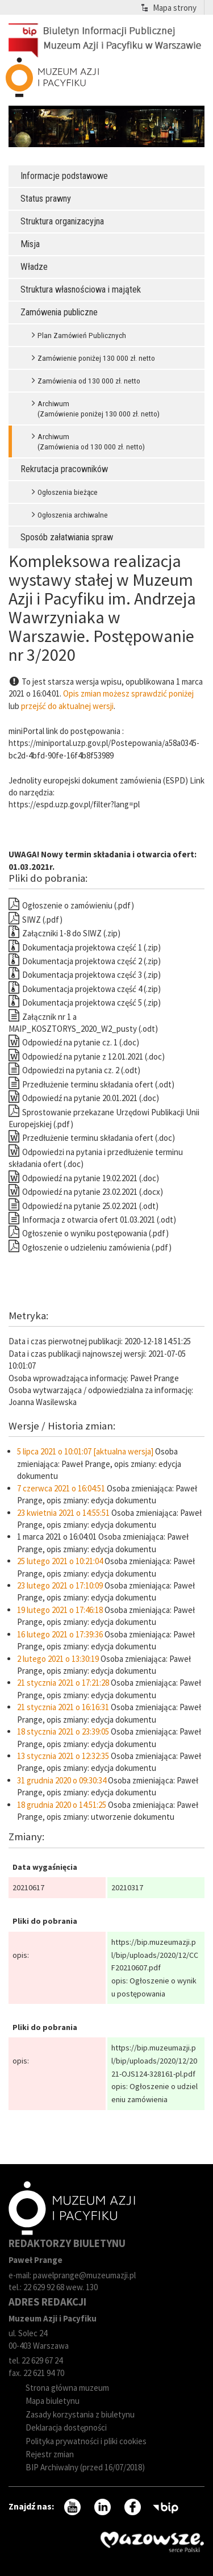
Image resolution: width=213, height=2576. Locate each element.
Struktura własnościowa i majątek (80, 289)
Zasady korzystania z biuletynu (80, 2414)
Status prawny (45, 198)
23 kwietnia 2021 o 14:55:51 (63, 1512)
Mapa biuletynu (53, 2400)
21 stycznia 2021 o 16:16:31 (63, 1707)
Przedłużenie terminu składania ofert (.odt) (91, 1084)
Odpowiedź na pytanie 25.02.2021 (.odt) (83, 1206)
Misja (30, 244)
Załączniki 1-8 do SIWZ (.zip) (64, 933)
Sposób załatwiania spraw (66, 537)
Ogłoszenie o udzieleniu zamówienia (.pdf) (90, 1247)
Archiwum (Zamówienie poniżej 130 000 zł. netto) (98, 408)
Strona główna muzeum (67, 2387)
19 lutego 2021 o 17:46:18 (60, 1609)
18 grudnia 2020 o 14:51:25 (61, 1804)
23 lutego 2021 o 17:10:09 (60, 1585)
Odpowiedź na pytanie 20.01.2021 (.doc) (84, 1098)
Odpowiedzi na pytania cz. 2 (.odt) (74, 1070)
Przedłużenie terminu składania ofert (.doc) (92, 1137)
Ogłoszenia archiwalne (72, 514)
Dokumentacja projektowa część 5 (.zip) (85, 1002)
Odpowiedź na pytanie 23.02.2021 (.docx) (86, 1191)
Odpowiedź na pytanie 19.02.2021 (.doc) (84, 1178)
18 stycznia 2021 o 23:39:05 (63, 1731)
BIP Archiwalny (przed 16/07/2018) (85, 2467)
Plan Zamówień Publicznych (81, 335)
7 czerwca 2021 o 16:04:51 (61, 1488)
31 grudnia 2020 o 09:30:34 (61, 1780)
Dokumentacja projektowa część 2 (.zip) (85, 961)
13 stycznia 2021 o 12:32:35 (63, 1755)
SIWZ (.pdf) (35, 919)
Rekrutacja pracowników (64, 469)
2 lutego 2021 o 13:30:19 (58, 1658)
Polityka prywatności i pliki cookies (86, 2441)
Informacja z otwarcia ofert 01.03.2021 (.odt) (92, 1219)
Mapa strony (175, 7)
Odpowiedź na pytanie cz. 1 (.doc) (74, 1042)
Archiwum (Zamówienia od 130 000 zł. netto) (91, 441)
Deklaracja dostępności (66, 2427)
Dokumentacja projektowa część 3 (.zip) (85, 974)
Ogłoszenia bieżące (67, 492)
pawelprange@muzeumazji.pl (84, 2275)
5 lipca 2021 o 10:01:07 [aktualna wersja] (85, 1451)
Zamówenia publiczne (59, 312)
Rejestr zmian (50, 2454)
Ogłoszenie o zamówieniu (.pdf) (71, 905)
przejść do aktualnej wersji (67, 706)
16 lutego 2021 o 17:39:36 (60, 1634)
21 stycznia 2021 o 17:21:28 (63, 1682)
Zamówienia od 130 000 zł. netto (88, 380)
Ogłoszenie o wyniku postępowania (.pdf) (89, 1233)
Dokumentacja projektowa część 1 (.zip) (85, 947)
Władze (34, 266)
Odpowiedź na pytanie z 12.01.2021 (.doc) (87, 1056)
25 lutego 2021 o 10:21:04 (60, 1561)
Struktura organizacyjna (62, 221)
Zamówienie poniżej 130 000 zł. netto (96, 357)
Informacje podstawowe (64, 175)
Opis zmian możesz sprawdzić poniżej (128, 693)
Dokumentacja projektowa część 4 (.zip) (85, 988)
